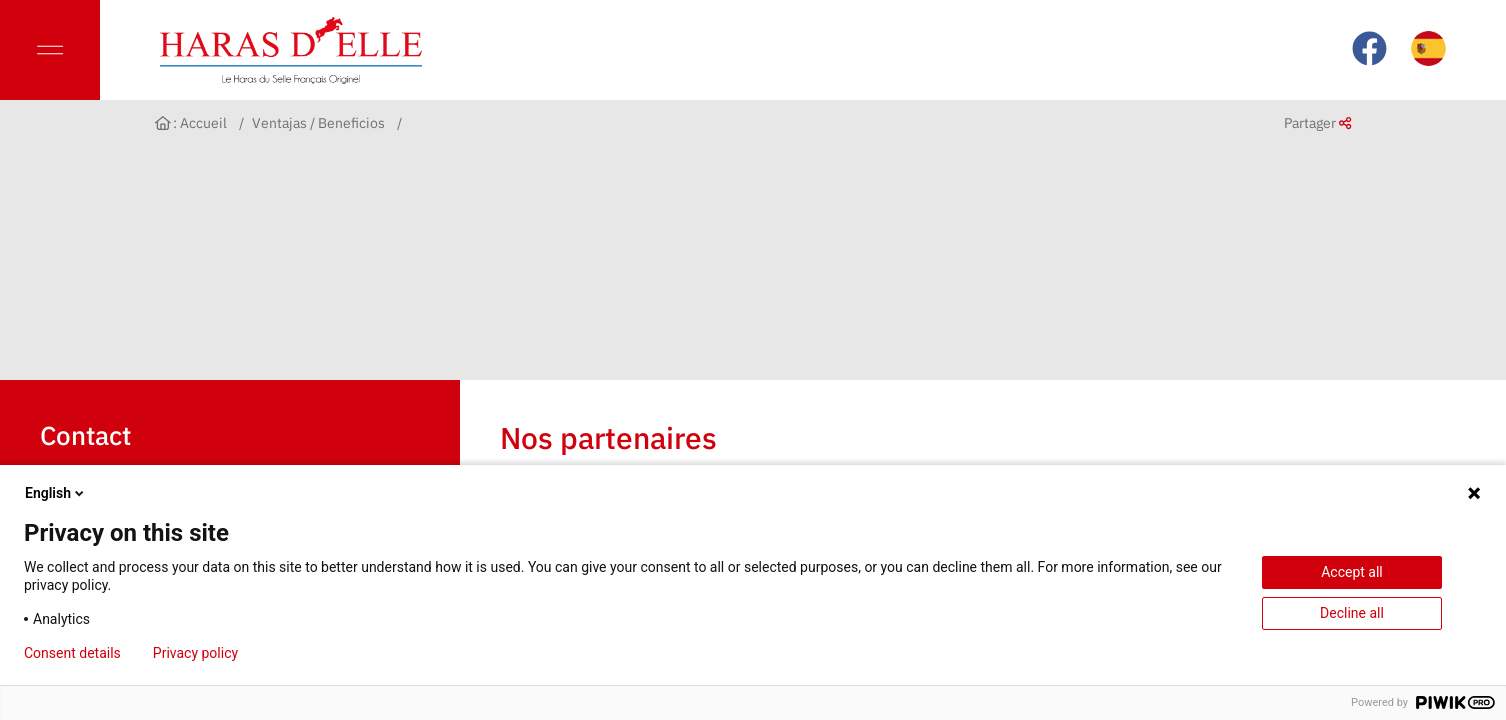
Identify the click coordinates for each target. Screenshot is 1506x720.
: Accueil (191, 123)
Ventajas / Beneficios (318, 123)
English (56, 493)
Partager (1317, 123)
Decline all (1352, 613)
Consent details (72, 653)
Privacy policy (195, 653)
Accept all (1352, 572)
